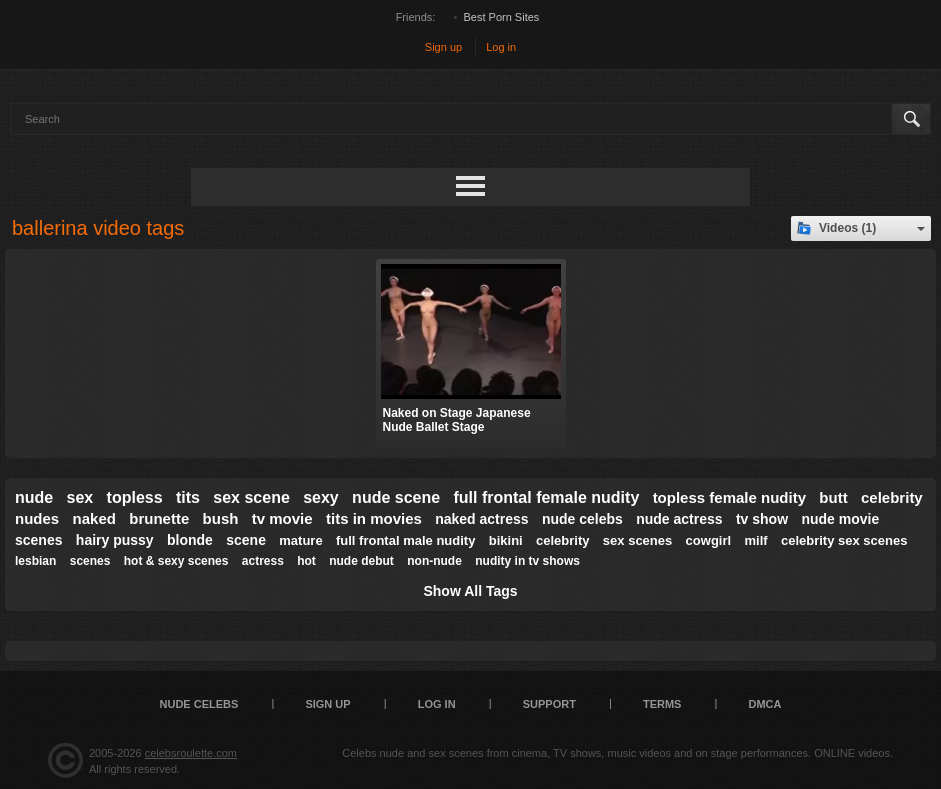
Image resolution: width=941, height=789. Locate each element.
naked (94, 518)
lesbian (35, 561)
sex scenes (637, 540)
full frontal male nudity (405, 540)
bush (221, 518)
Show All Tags (470, 591)
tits (188, 497)
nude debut (361, 561)
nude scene (396, 497)
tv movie (282, 518)
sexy (321, 497)
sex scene (251, 497)
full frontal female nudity (546, 497)
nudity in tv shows (527, 561)
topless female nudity (729, 497)
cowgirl (709, 540)
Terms (662, 704)
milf (755, 540)
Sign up (443, 47)
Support (549, 704)
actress (263, 561)
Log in (501, 47)
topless (135, 497)
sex (80, 497)
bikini (506, 540)
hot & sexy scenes (176, 561)
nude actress (679, 519)
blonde (190, 540)
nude (34, 497)
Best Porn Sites (502, 17)
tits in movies (374, 518)
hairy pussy (115, 540)
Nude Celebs (199, 704)
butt (833, 497)
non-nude (434, 561)
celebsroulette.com (191, 753)
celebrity (562, 540)
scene (246, 540)
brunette (159, 518)
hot (306, 561)
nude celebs (582, 519)
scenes (90, 561)
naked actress (481, 519)
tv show (762, 519)
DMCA (764, 704)
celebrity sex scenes (844, 540)
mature (300, 540)
